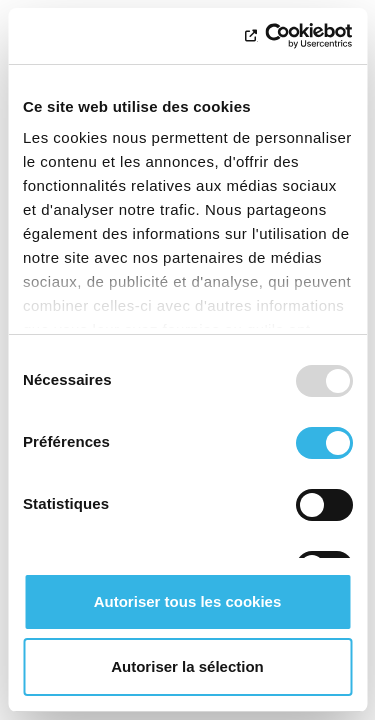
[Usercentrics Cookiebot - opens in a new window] (267, 36)
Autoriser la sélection (187, 666)
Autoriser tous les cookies (188, 601)
